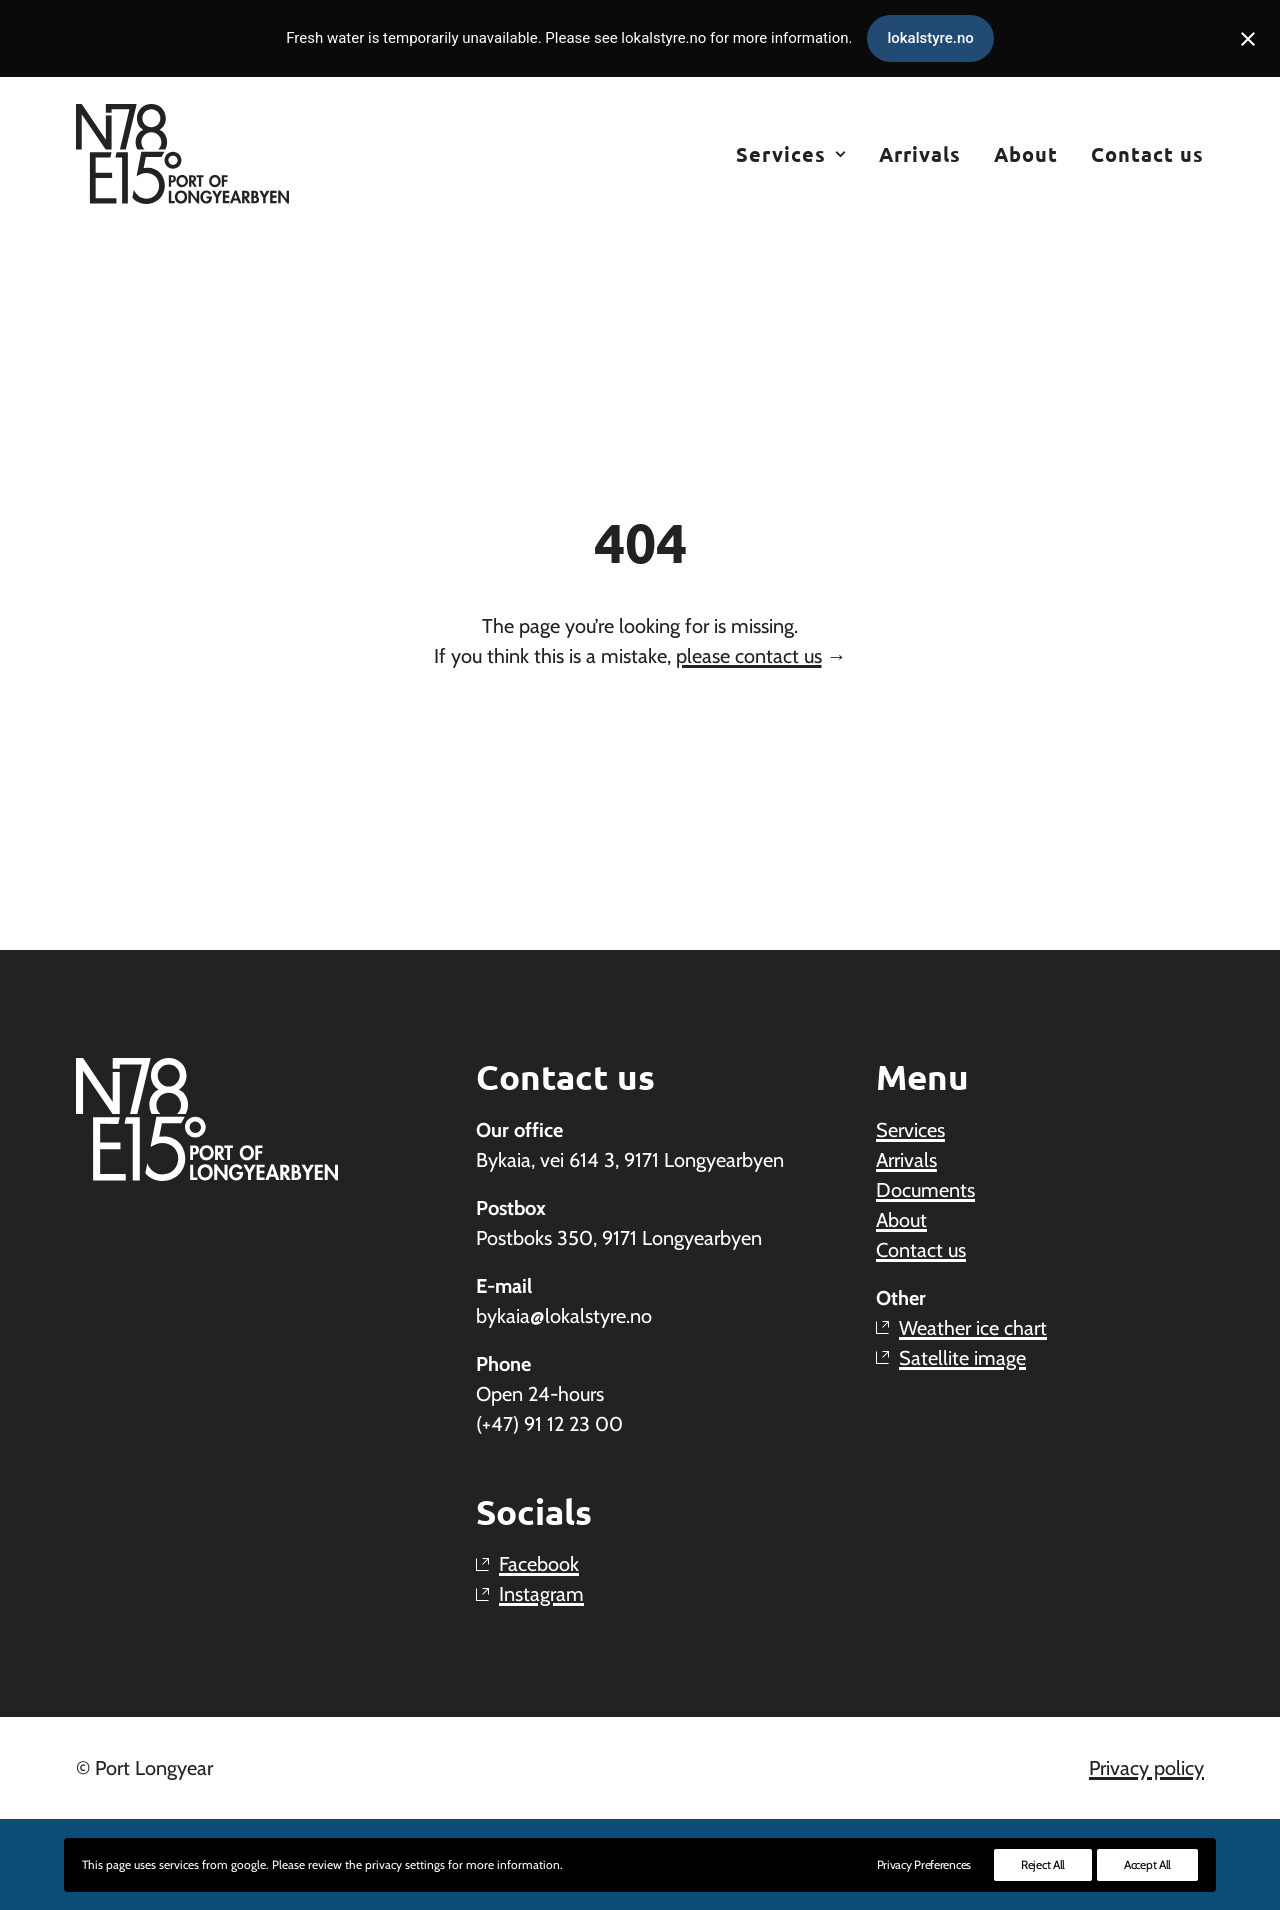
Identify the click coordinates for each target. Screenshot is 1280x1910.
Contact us (1147, 154)
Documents (925, 1190)
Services (791, 154)
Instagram (541, 1594)
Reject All (1043, 1864)
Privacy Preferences (924, 1864)
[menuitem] (798, 154)
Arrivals (920, 154)
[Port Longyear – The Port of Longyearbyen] (182, 154)
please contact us (749, 656)
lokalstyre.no (930, 38)
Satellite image (962, 1358)
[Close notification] (1248, 39)
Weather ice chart (973, 1328)
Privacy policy (1146, 1768)
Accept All (1147, 1864)
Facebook (539, 1564)
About (1026, 154)
